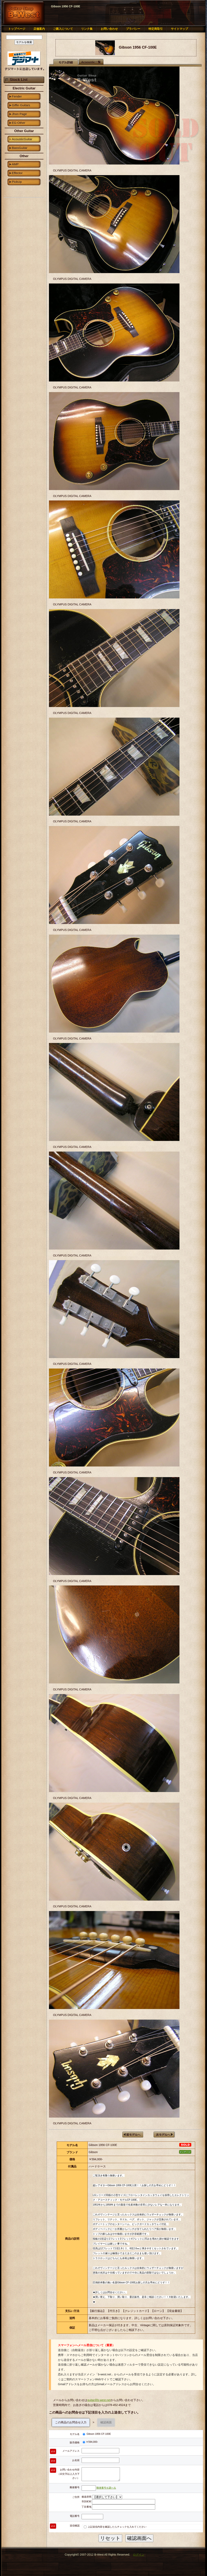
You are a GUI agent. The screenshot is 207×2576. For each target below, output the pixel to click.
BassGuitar (19, 148)
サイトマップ (179, 28)
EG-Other (18, 123)
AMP (15, 164)
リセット (110, 2538)
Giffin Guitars (21, 105)
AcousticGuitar (22, 139)
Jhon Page (19, 114)
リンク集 (87, 28)
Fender (17, 96)
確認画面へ (139, 2538)
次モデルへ (163, 2134)
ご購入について (63, 28)
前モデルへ (133, 2134)
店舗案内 (39, 28)
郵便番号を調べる (106, 2487)
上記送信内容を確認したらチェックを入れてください (115, 2526)
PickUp (17, 181)
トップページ (16, 28)
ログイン (138, 2554)
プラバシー (133, 28)
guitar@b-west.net (99, 2400)
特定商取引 (155, 28)
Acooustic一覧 (91, 62)
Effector (17, 173)
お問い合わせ (109, 28)
